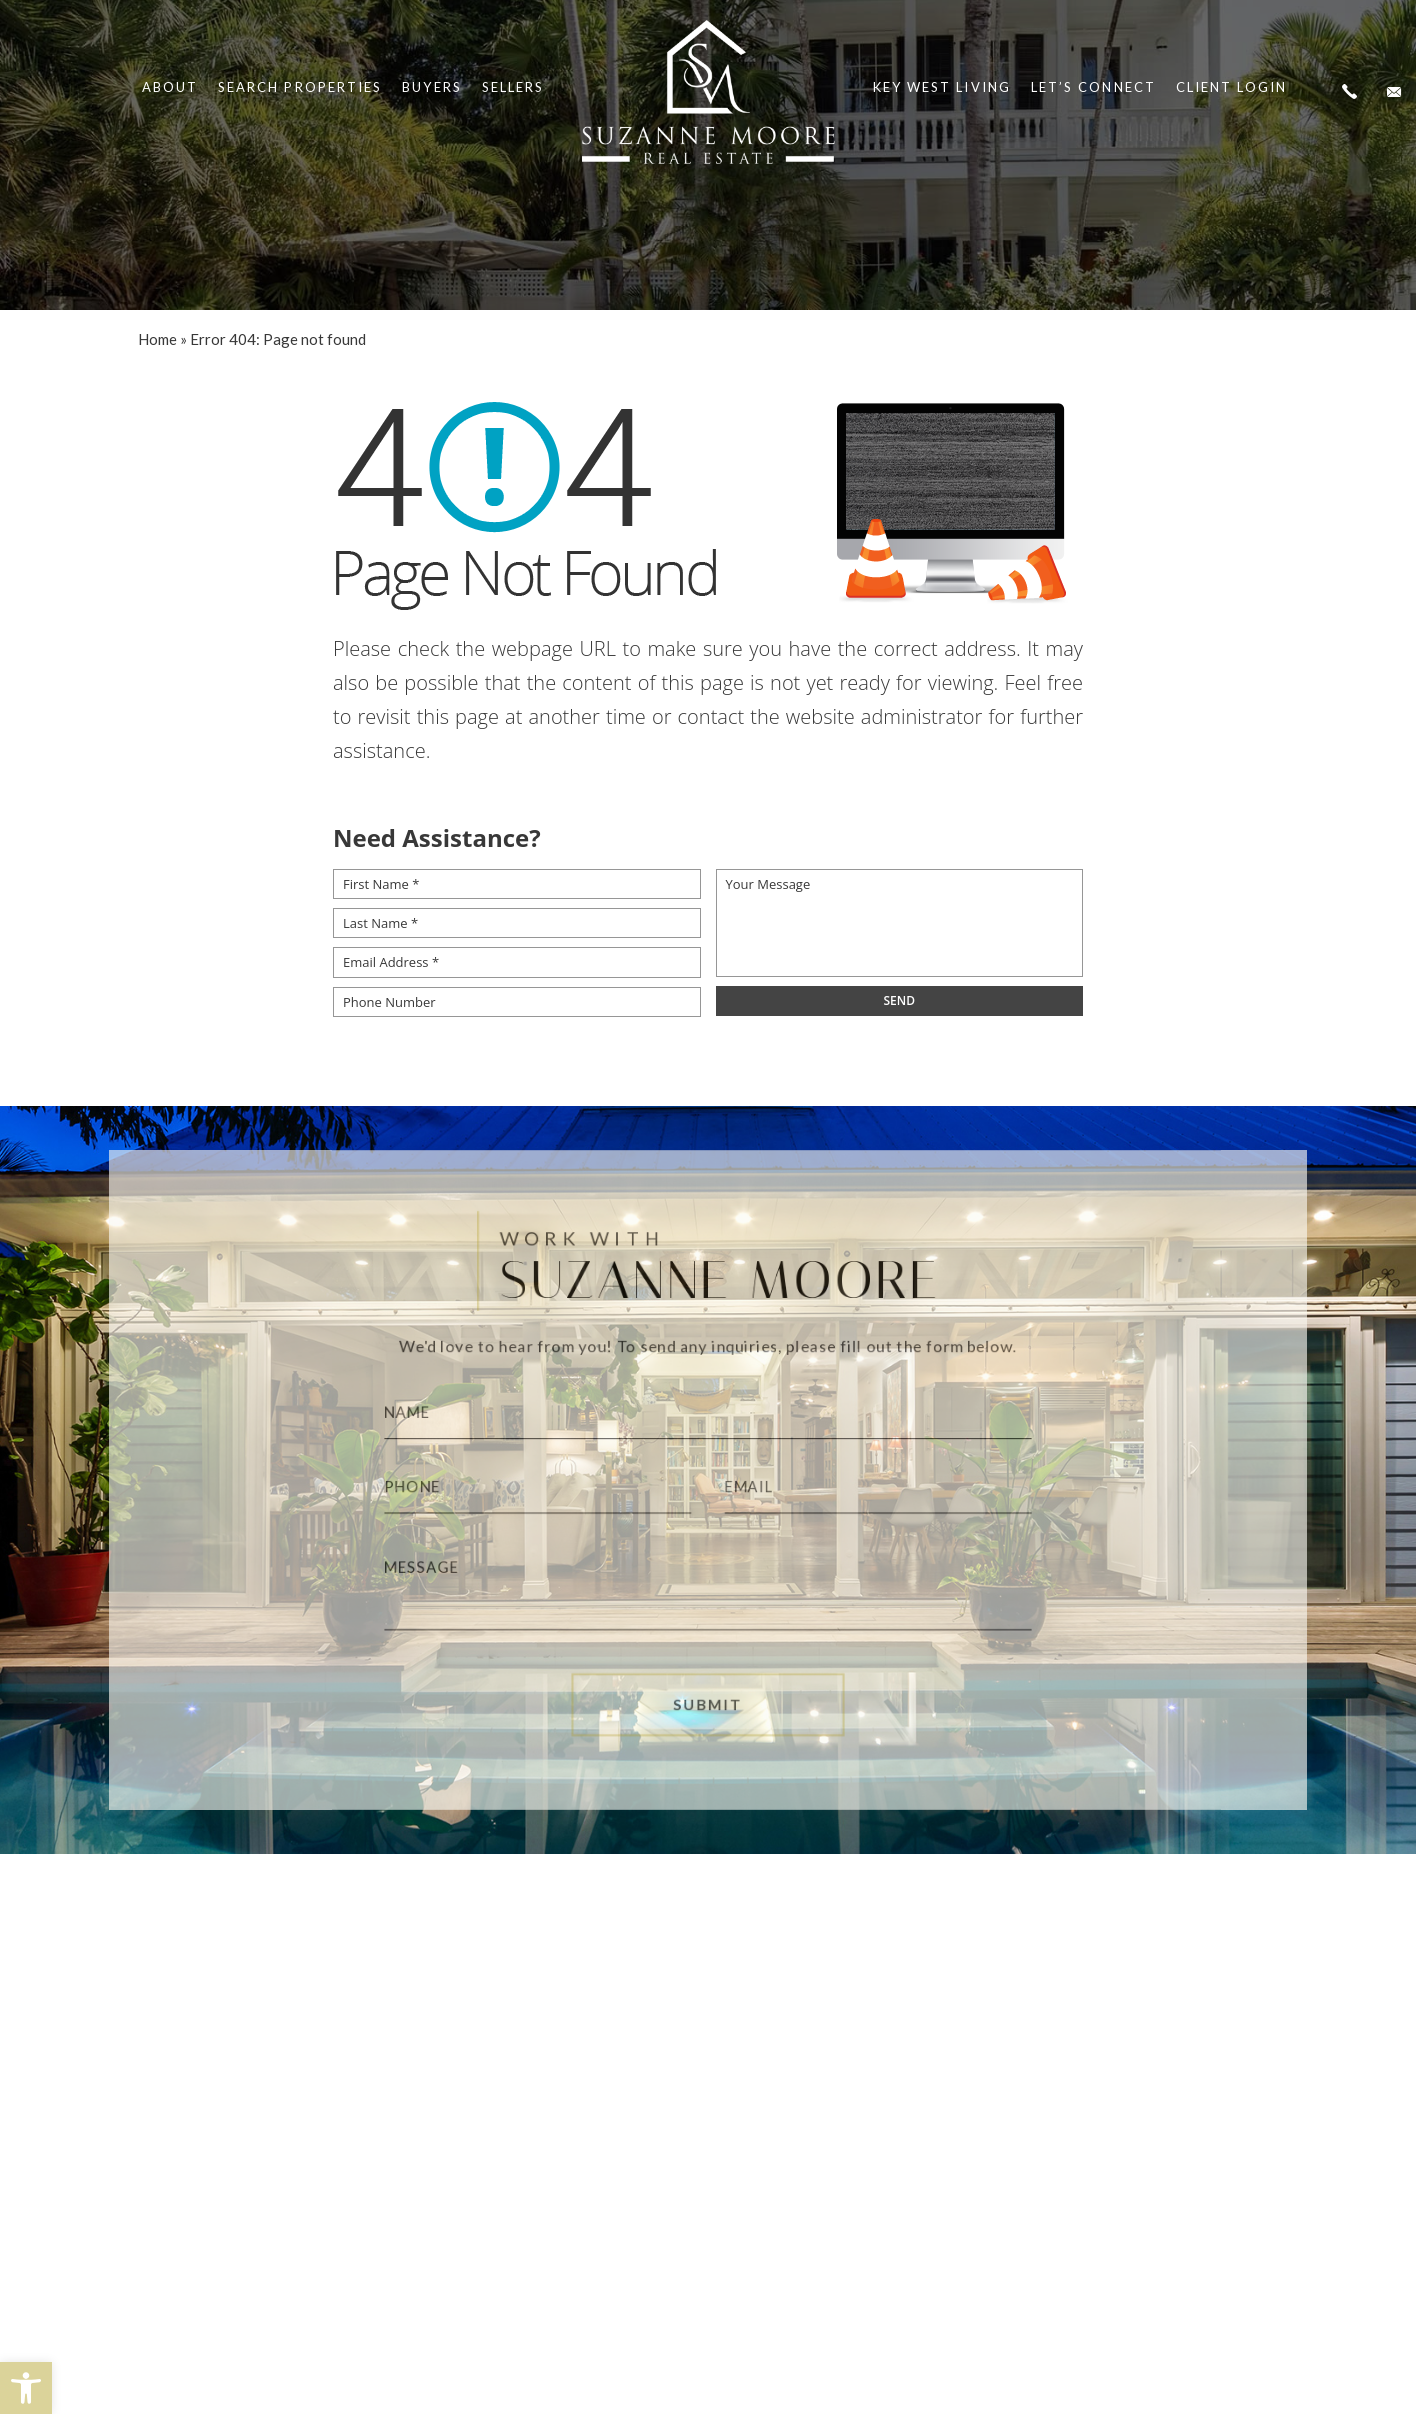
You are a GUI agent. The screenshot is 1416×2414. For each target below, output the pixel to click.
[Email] (892, 1487)
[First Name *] (517, 884)
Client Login (1231, 87)
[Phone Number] (517, 1002)
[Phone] (523, 1487)
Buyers (431, 87)
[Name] (708, 1406)
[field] (900, 1001)
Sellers (513, 87)
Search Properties (300, 87)
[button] (26, 2388)
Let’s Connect (1093, 87)
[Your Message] (900, 923)
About (170, 87)
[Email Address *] (517, 962)
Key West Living (942, 87)
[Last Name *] (517, 923)
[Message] (708, 1591)
